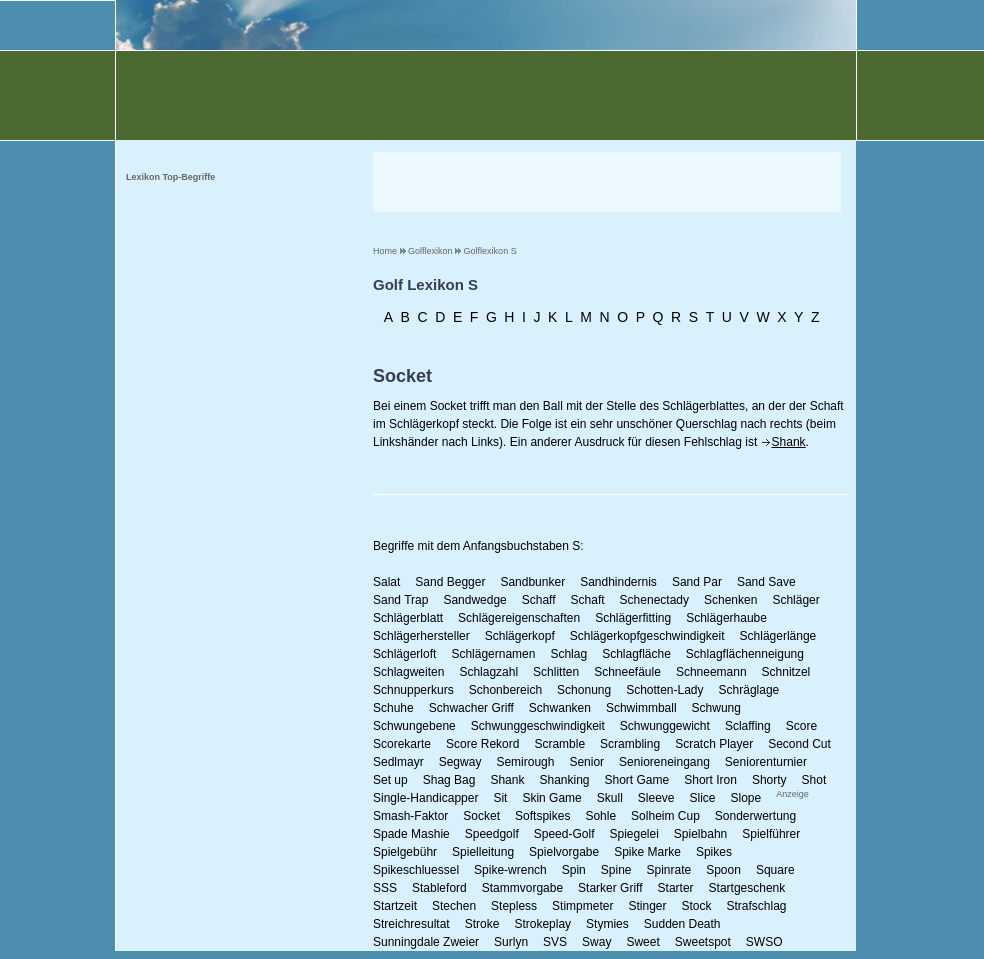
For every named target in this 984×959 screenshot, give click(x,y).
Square (775, 870)
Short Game (637, 780)
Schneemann (711, 672)
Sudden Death (682, 924)
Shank (789, 442)
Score (801, 726)
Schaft (588, 600)
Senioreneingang (664, 762)
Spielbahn (700, 834)
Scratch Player (714, 744)
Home (385, 251)
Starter (676, 888)
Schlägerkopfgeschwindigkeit (647, 636)
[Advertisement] (607, 182)
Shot (814, 780)
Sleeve (656, 798)
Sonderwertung (755, 816)
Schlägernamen (493, 654)
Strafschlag (757, 906)
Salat (386, 582)
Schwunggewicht (665, 726)
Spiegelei (633, 834)
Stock (696, 906)
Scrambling (630, 744)
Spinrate (668, 870)
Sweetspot (703, 942)
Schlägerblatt (408, 618)
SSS (385, 888)
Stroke (482, 924)
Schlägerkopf (520, 636)
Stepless (514, 906)
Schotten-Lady (664, 690)
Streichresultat (411, 924)
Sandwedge (474, 600)
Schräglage (749, 690)
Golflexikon (430, 251)
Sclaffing (748, 726)
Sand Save (766, 582)
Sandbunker (532, 582)
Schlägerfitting (633, 618)
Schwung (716, 708)
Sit (500, 798)
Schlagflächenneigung (745, 654)
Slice (703, 798)
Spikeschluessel (416, 870)
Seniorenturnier (766, 762)
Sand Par (697, 582)
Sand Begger (450, 582)
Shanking (564, 780)
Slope (746, 798)
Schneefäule (627, 672)
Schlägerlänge (778, 636)
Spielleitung (483, 852)
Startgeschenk (747, 888)
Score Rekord (482, 744)
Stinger (647, 906)
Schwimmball (641, 708)
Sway (596, 942)
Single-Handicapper (425, 798)
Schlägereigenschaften (519, 618)
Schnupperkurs (413, 690)
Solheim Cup (665, 816)
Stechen (454, 906)
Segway (460, 762)
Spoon (723, 870)
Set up (390, 780)
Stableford (439, 888)
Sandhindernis (618, 582)
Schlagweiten (408, 672)
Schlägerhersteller (421, 636)
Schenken (730, 600)
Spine (616, 870)
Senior (586, 762)
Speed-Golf (564, 834)
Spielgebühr (405, 852)
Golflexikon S (490, 251)
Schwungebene (414, 726)
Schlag (568, 654)
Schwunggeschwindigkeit (538, 726)
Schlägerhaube (726, 618)
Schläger (795, 600)
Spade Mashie (411, 834)
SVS (555, 942)
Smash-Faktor (410, 816)
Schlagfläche (636, 654)
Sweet (642, 942)
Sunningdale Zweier (426, 942)
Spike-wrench (510, 870)
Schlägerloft (404, 654)
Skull (610, 798)
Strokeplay (542, 924)
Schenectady (654, 600)
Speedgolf (492, 834)
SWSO (764, 942)
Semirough (525, 762)
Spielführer (771, 834)
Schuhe (393, 708)
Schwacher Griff (471, 708)
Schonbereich (505, 690)
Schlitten (556, 672)
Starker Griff (610, 888)
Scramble (559, 744)
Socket (481, 816)
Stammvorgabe (522, 888)
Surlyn (511, 942)
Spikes (714, 852)
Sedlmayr (398, 762)
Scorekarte (402, 744)
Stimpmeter (582, 906)
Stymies (607, 924)
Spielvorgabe (564, 852)
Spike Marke (647, 852)
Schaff (539, 600)
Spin (574, 870)
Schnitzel (786, 672)
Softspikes (542, 816)
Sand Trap (400, 600)
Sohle (600, 816)
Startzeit (395, 906)
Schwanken (560, 708)
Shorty (769, 780)
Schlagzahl (488, 672)
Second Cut (799, 744)
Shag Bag (449, 780)
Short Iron (710, 780)
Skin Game (551, 798)
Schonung (584, 690)
